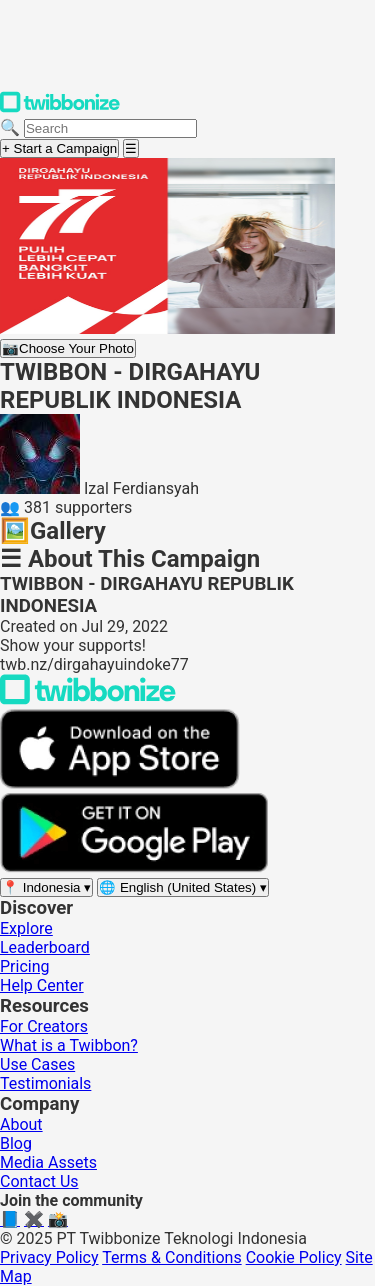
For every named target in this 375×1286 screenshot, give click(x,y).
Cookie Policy (294, 1257)
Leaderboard (45, 947)
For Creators (44, 1026)
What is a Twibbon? (69, 1045)
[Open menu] (131, 148)
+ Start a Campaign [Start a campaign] (59, 148)
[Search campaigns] (110, 128)
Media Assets (48, 1162)
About (21, 1124)
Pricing (25, 966)
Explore (26, 928)
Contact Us (39, 1181)
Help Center (42, 985)
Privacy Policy (49, 1257)
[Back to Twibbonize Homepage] (88, 699)
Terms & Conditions (172, 1257)
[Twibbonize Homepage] (60, 108)
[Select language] (183, 887)
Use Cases (37, 1064)
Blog (16, 1143)
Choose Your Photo (68, 348)
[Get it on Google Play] (134, 867)
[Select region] (46, 887)
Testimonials (45, 1083)
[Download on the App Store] (120, 783)
